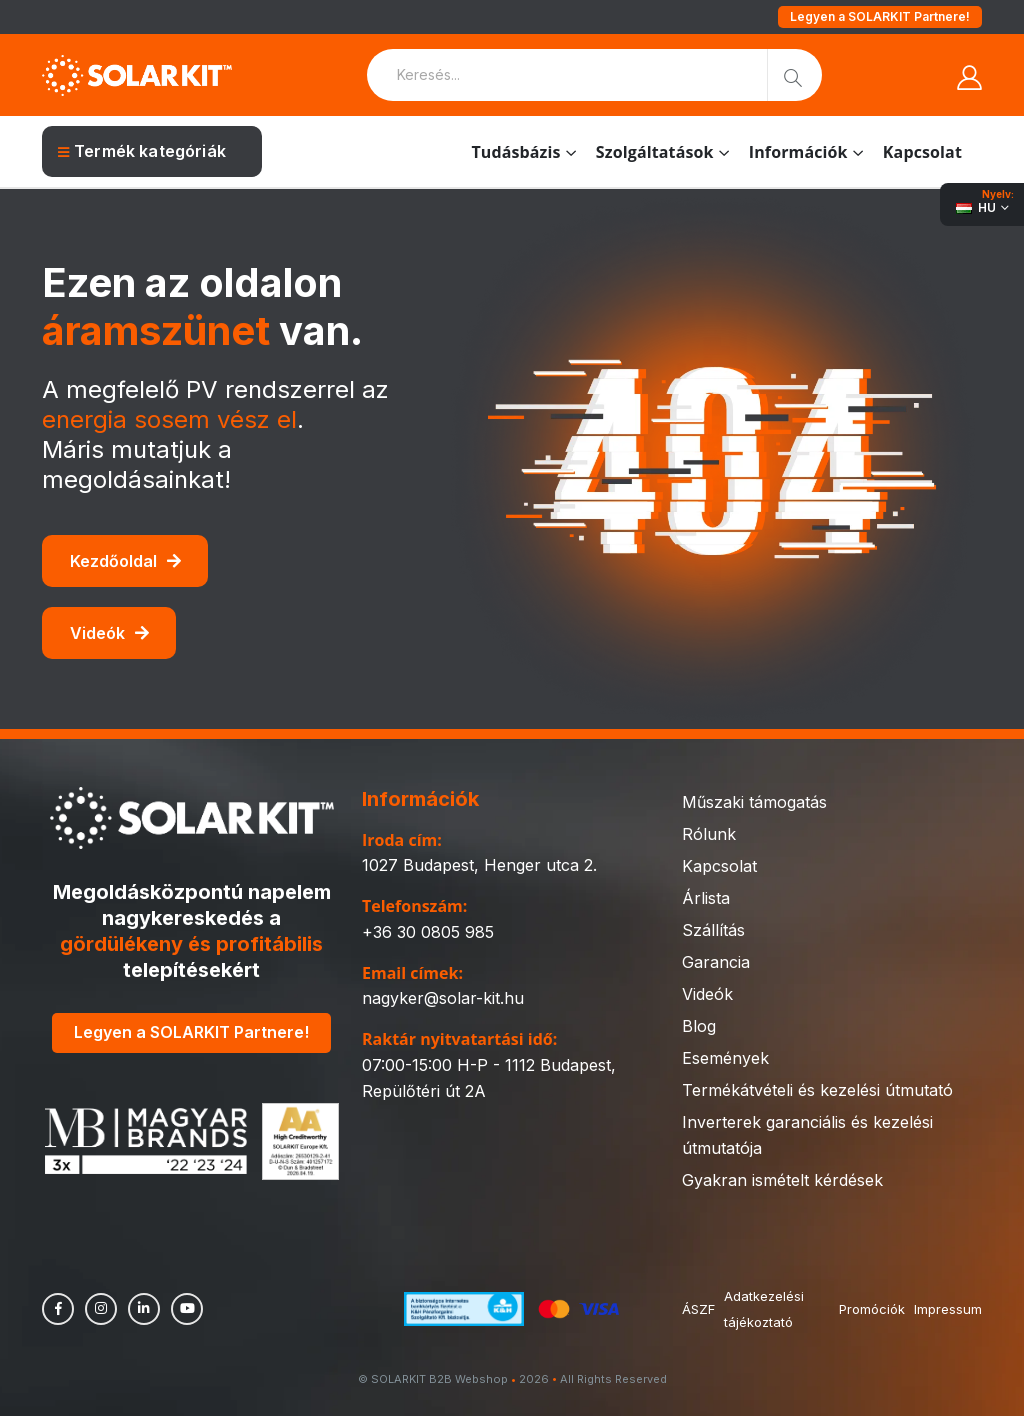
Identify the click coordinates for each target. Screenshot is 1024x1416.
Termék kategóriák (142, 151)
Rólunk (709, 834)
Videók (109, 633)
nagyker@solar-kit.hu (443, 998)
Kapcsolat (922, 152)
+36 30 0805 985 (428, 932)
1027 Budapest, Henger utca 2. (479, 865)
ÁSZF (698, 1309)
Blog (699, 1026)
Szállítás (713, 930)
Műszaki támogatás (754, 802)
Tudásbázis (515, 152)
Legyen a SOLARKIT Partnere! (880, 16)
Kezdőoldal (125, 561)
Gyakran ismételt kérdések (782, 1180)
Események (725, 1058)
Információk (798, 152)
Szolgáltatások (655, 152)
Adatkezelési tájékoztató (765, 1309)
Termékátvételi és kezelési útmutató (817, 1090)
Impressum (948, 1309)
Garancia (716, 962)
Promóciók (871, 1309)
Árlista (706, 898)
